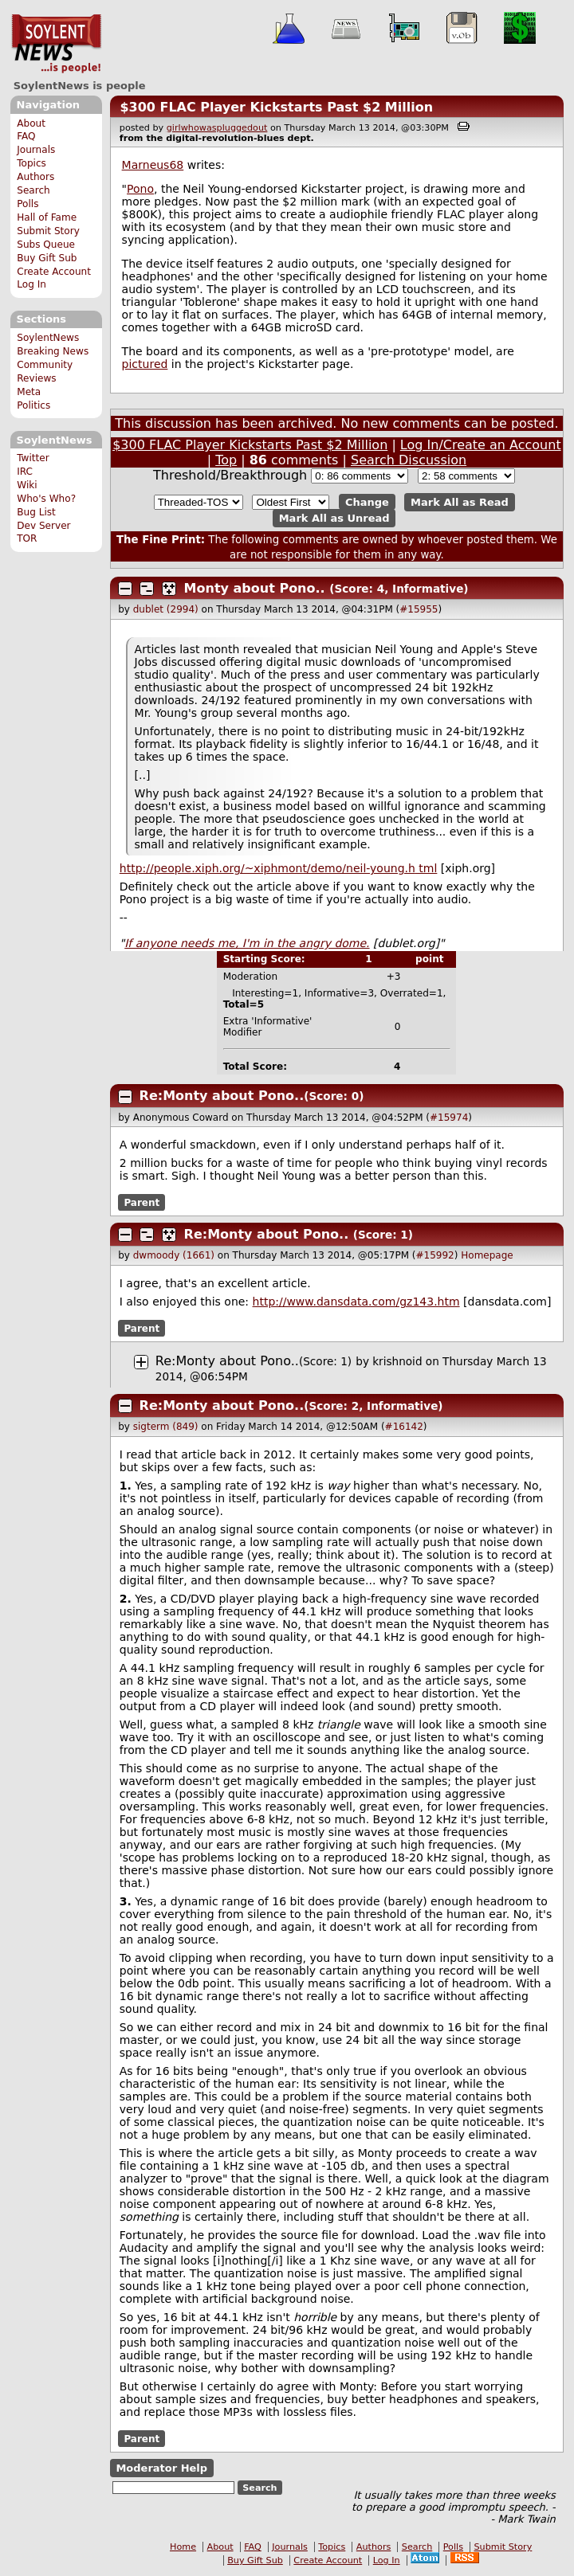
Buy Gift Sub (47, 258)
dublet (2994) (166, 609)
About (31, 123)
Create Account (54, 271)
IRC (25, 471)
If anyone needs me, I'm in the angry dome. (246, 943)
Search (33, 190)
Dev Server (43, 525)
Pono (140, 188)
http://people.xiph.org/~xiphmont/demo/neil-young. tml (279, 868)
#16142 (404, 1426)
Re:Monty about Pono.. (222, 1095)
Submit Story (48, 231)
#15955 (418, 609)
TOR (27, 538)
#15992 (435, 1255)
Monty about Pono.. (254, 588)
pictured (145, 364)
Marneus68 (153, 165)
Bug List (36, 512)
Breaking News (52, 351)
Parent (141, 1202)
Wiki (27, 485)
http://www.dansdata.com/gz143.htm (356, 1301)
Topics (31, 163)
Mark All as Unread (334, 518)
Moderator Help (161, 2468)
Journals (36, 149)
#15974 (449, 1117)
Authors (35, 176)
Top (226, 460)
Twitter (33, 458)
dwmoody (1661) (173, 1255)
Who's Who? (46, 498)
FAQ (26, 136)
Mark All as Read (460, 502)
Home (183, 2547)
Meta (29, 391)
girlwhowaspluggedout (217, 128)
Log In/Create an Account (480, 444)
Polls (27, 203)
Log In (31, 284)
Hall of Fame (47, 217)
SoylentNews (56, 44)
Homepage (487, 1255)
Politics (33, 405)
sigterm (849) (166, 1426)
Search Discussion (408, 460)
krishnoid (397, 1361)
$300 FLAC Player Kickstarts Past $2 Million (276, 107)
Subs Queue (46, 244)
